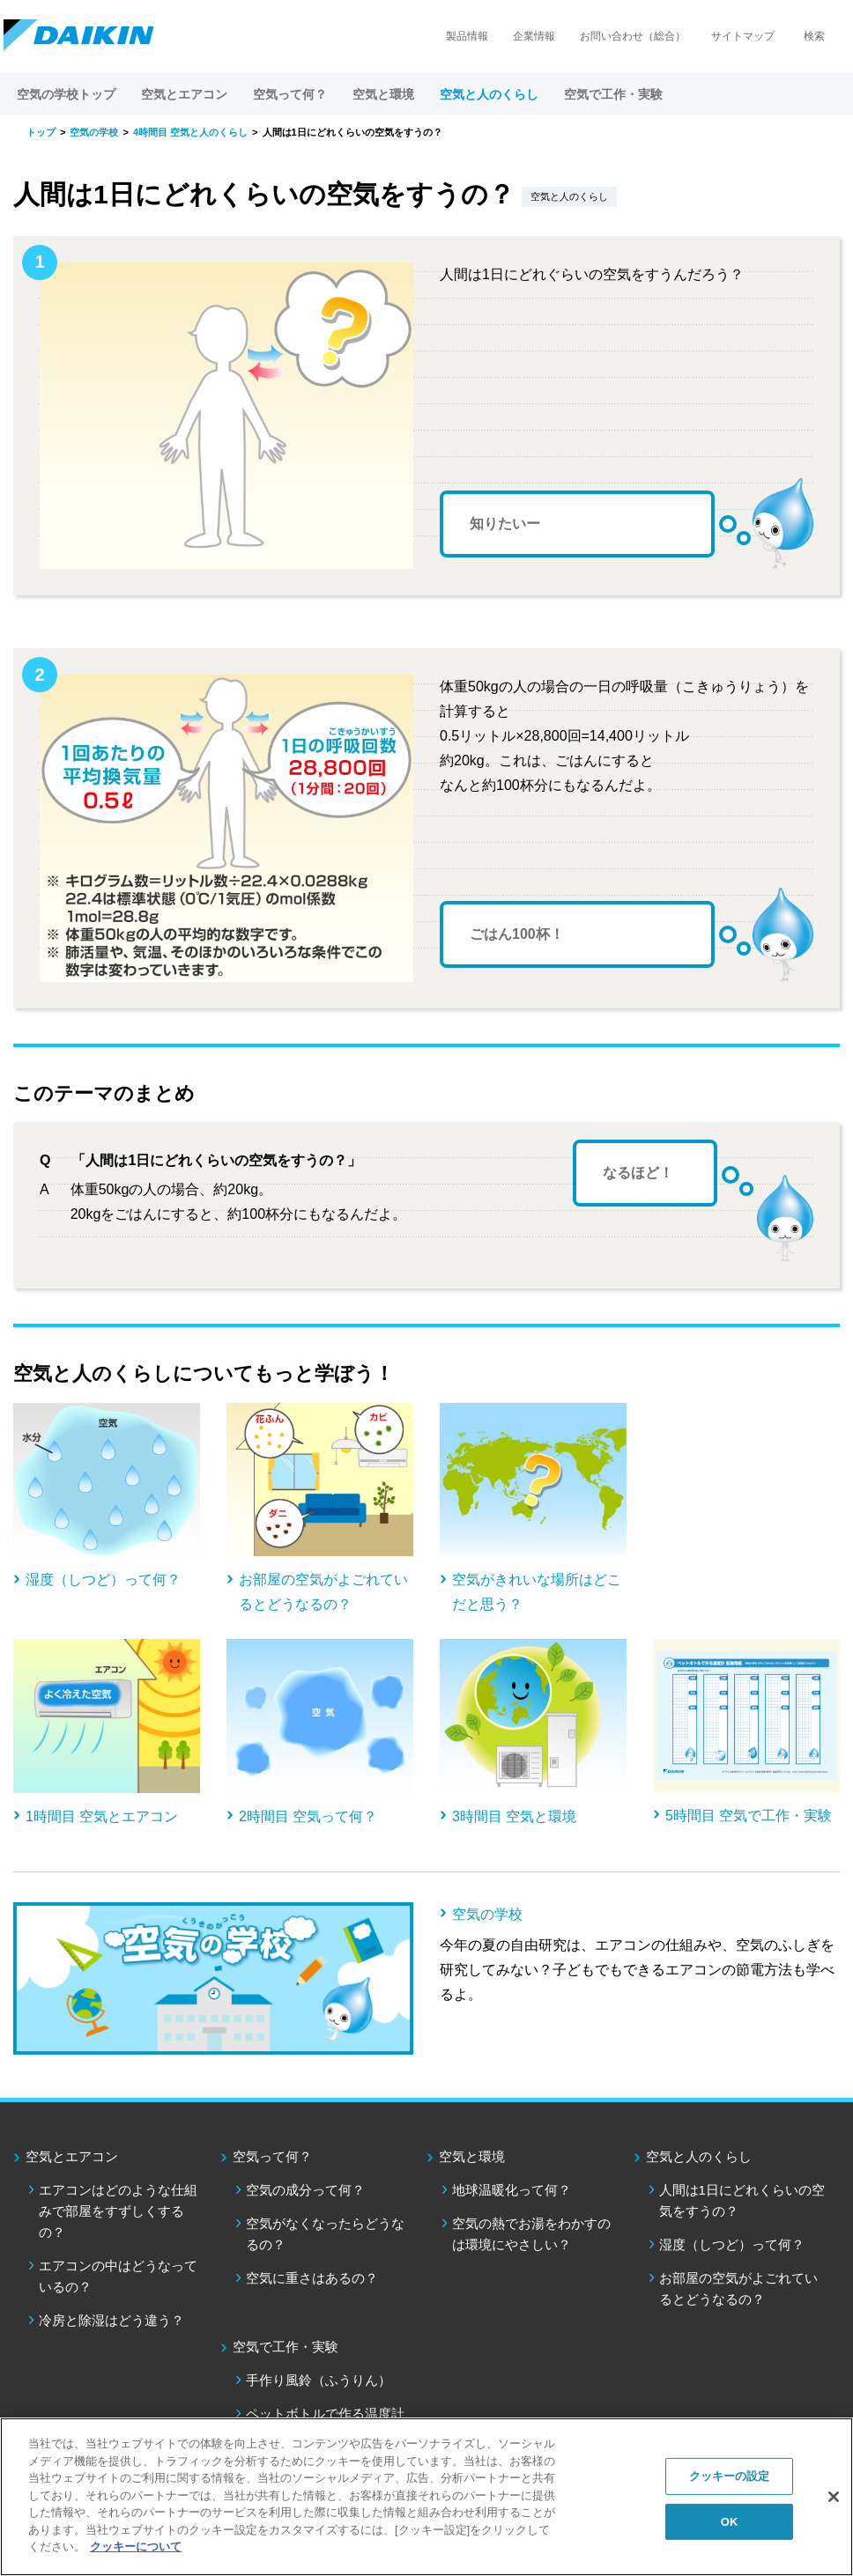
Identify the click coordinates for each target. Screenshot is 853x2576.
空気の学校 (94, 132)
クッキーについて (136, 2546)
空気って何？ (272, 2156)
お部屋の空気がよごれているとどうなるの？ (738, 2288)
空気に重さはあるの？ (312, 2277)
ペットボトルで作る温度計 (325, 2413)
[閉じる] (833, 2496)
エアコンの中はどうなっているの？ (118, 2276)
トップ (41, 132)
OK (729, 2521)
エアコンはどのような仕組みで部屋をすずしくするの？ (118, 2211)
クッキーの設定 (729, 2476)
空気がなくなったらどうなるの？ (325, 2234)
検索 (814, 36)
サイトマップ (743, 36)
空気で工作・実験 (285, 2346)
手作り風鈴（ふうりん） (318, 2380)
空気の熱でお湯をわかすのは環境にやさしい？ (531, 2234)
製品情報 (467, 36)
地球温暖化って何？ (511, 2189)
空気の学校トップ (66, 94)
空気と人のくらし (699, 2156)
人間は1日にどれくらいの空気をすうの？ (742, 2200)
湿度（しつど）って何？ (732, 2244)
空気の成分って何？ (305, 2189)
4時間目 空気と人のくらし (190, 132)
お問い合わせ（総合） (633, 36)
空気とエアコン (72, 2156)
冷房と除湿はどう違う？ (111, 2320)
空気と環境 (472, 2156)
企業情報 (534, 36)
